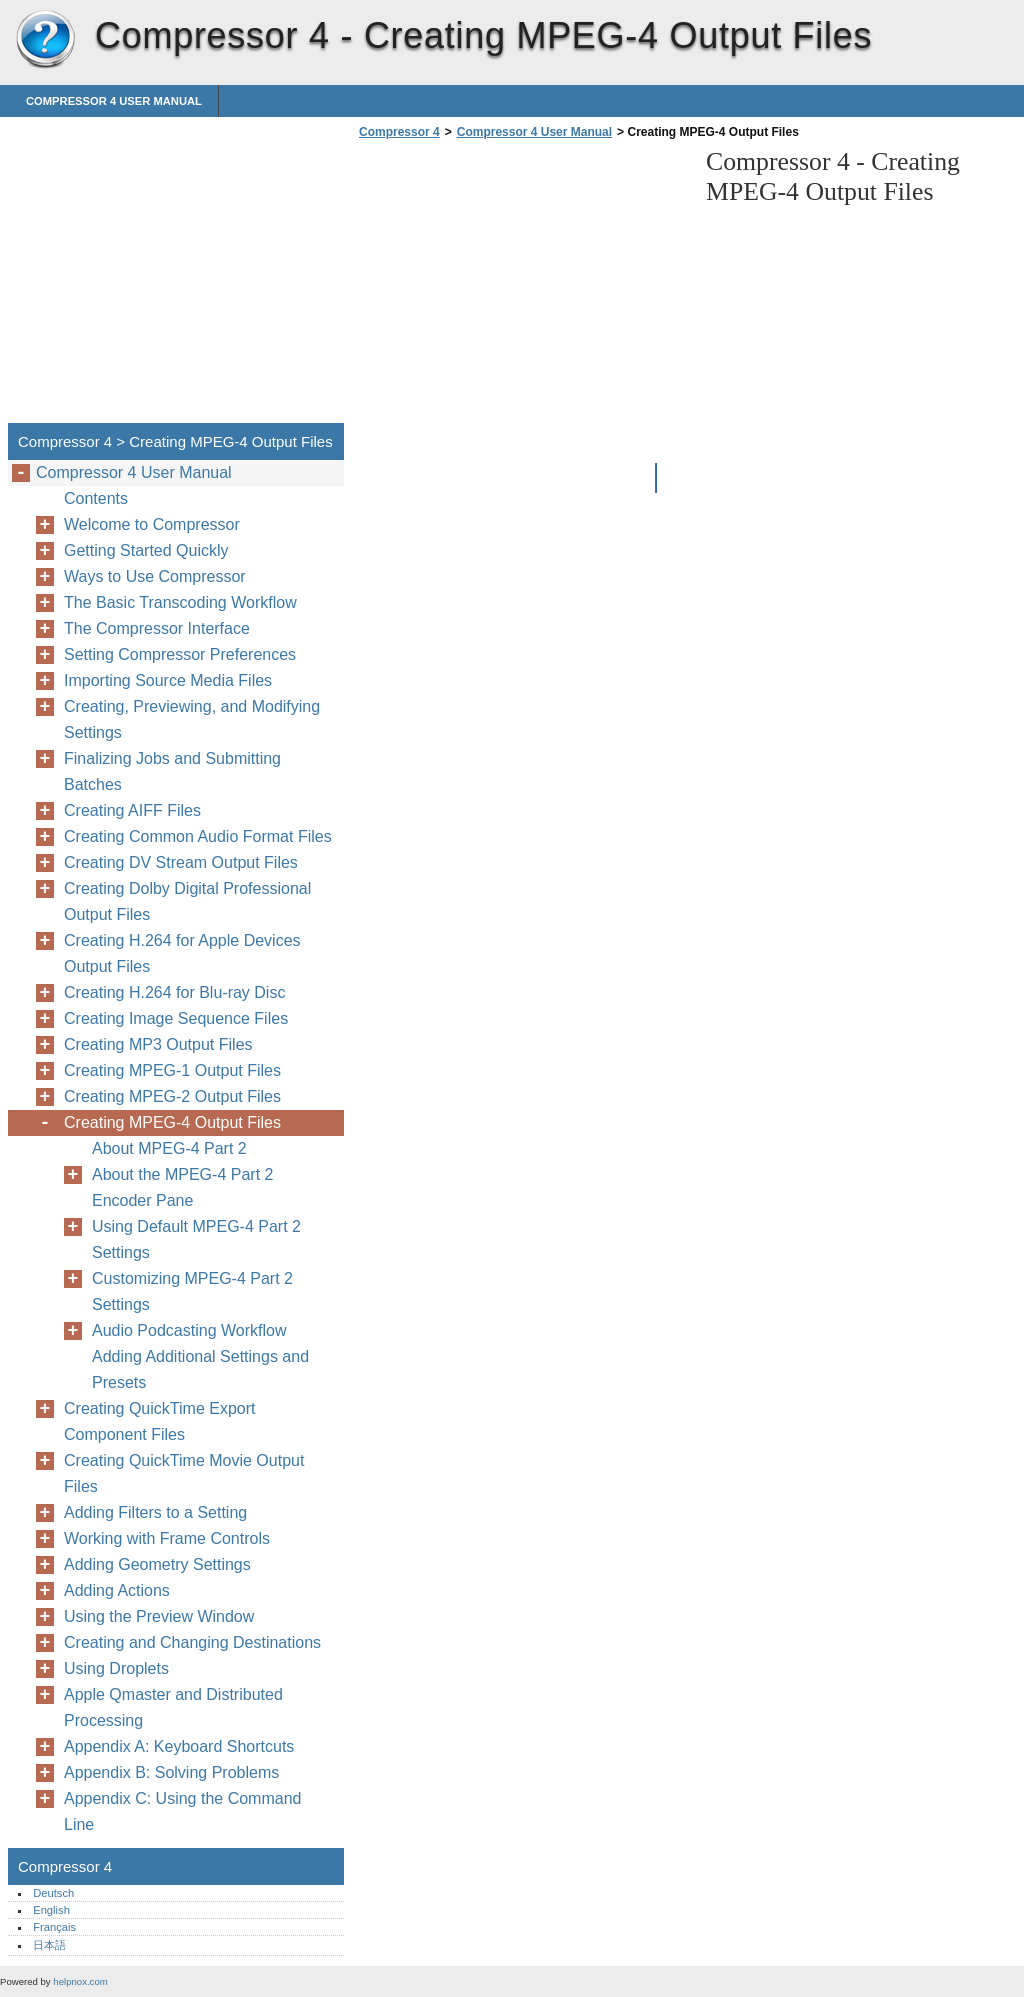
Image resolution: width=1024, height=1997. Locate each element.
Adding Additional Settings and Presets (200, 1369)
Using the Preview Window (159, 1616)
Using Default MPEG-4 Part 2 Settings (196, 1239)
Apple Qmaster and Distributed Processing (173, 1707)
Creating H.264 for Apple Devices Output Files (182, 953)
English (51, 1910)
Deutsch (53, 1893)
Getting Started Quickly (146, 550)
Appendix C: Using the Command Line (182, 1811)
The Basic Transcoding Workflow (180, 602)
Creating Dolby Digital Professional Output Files (187, 901)
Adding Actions (117, 1590)
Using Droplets (116, 1668)
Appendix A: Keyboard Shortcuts (179, 1746)
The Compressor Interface (157, 628)
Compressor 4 (45, 40)
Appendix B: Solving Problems (171, 1772)
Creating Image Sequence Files (176, 1018)
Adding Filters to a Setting (155, 1512)
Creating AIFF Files (132, 810)
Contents (96, 498)
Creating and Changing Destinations (192, 1642)
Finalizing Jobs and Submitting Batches (172, 771)
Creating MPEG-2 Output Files (172, 1096)
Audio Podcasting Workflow (189, 1330)
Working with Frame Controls (167, 1538)
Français (54, 1927)
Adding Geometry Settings (157, 1564)
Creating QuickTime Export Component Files (159, 1421)
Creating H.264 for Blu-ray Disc (174, 992)
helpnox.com (80, 1981)
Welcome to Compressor (152, 524)
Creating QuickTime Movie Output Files (184, 1473)
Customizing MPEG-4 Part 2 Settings (192, 1291)
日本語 (49, 1945)
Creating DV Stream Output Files (181, 862)
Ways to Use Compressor (155, 576)
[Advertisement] (522, 287)
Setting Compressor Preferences (180, 654)
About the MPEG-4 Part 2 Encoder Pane (182, 1187)
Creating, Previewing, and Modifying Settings (192, 719)
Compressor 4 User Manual (114, 101)
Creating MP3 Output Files (158, 1044)
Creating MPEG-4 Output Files (172, 1122)
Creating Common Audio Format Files (198, 836)
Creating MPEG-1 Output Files (172, 1070)
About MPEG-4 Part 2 (169, 1148)
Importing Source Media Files (168, 680)
